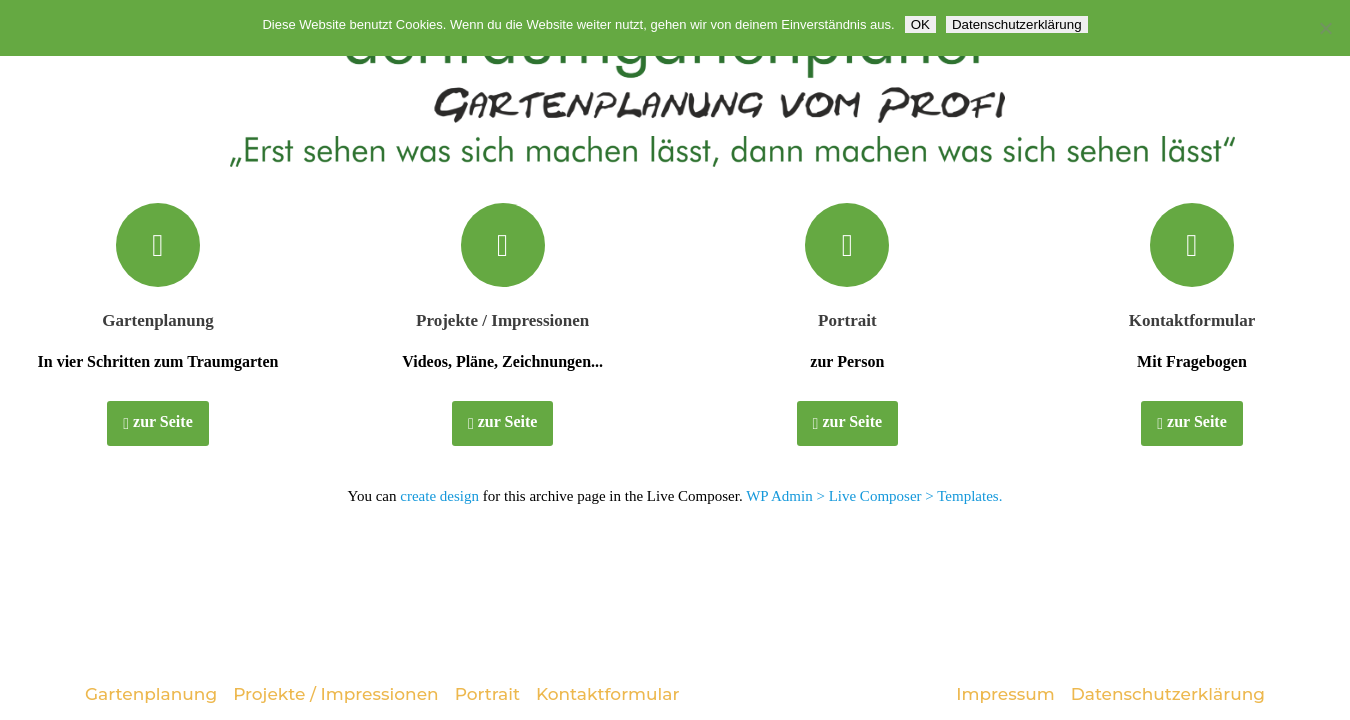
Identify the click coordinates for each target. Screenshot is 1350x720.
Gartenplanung (157, 320)
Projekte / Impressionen (502, 320)
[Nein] (1325, 28)
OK (920, 24)
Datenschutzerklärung (1168, 694)
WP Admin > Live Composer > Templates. (874, 496)
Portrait (847, 320)
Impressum (1005, 694)
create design (439, 496)
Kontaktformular (1192, 320)
